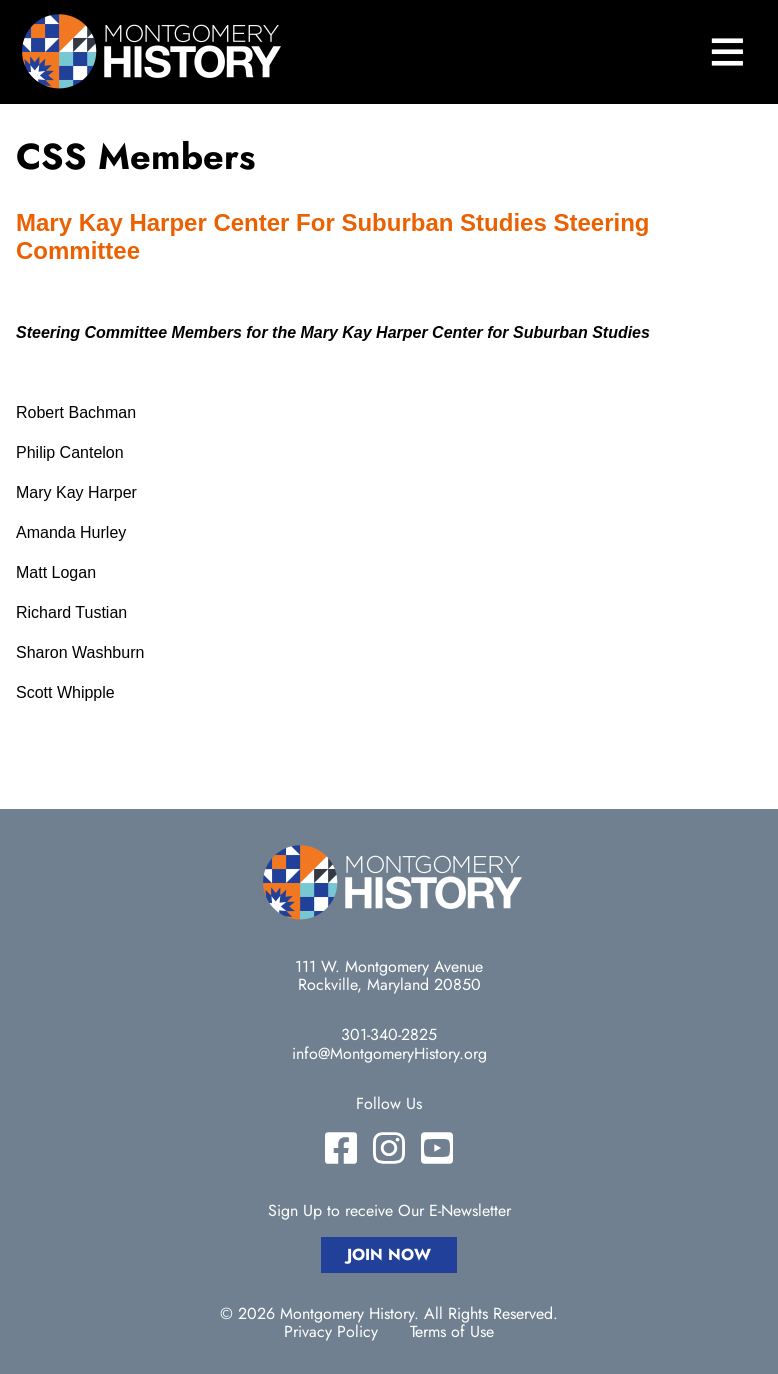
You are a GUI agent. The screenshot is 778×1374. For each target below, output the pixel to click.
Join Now (389, 1254)
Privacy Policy (331, 1332)
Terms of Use (452, 1332)
